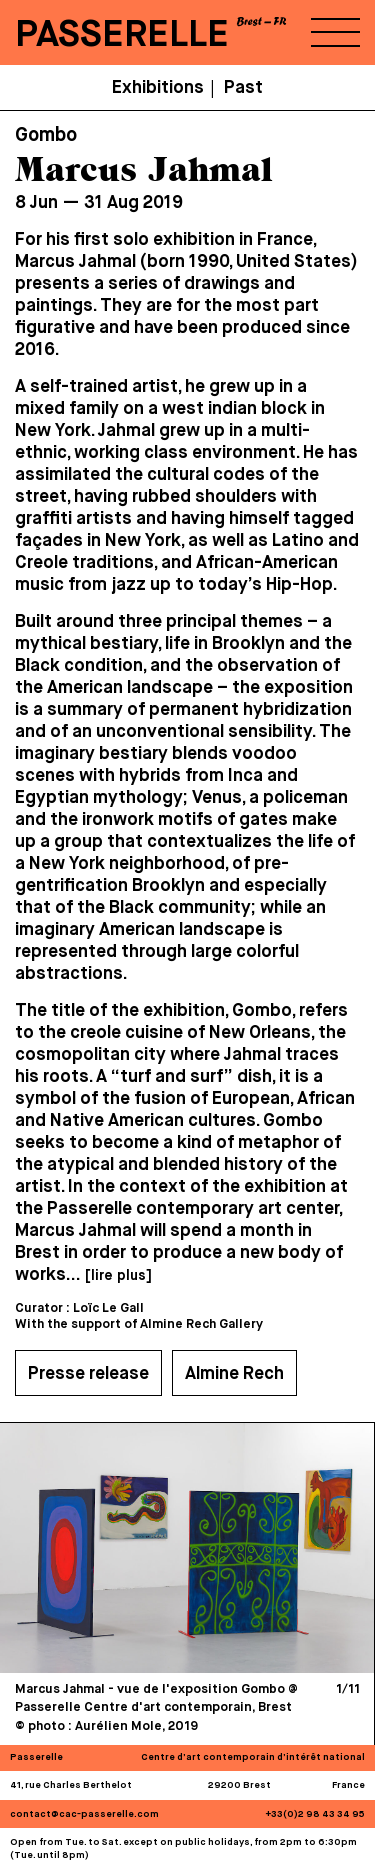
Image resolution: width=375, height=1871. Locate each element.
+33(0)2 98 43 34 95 (315, 1814)
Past (243, 88)
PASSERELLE (122, 35)
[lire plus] (118, 1276)
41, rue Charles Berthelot (71, 1785)
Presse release (88, 1374)
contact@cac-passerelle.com (84, 1814)
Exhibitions (158, 88)
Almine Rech (234, 1374)
